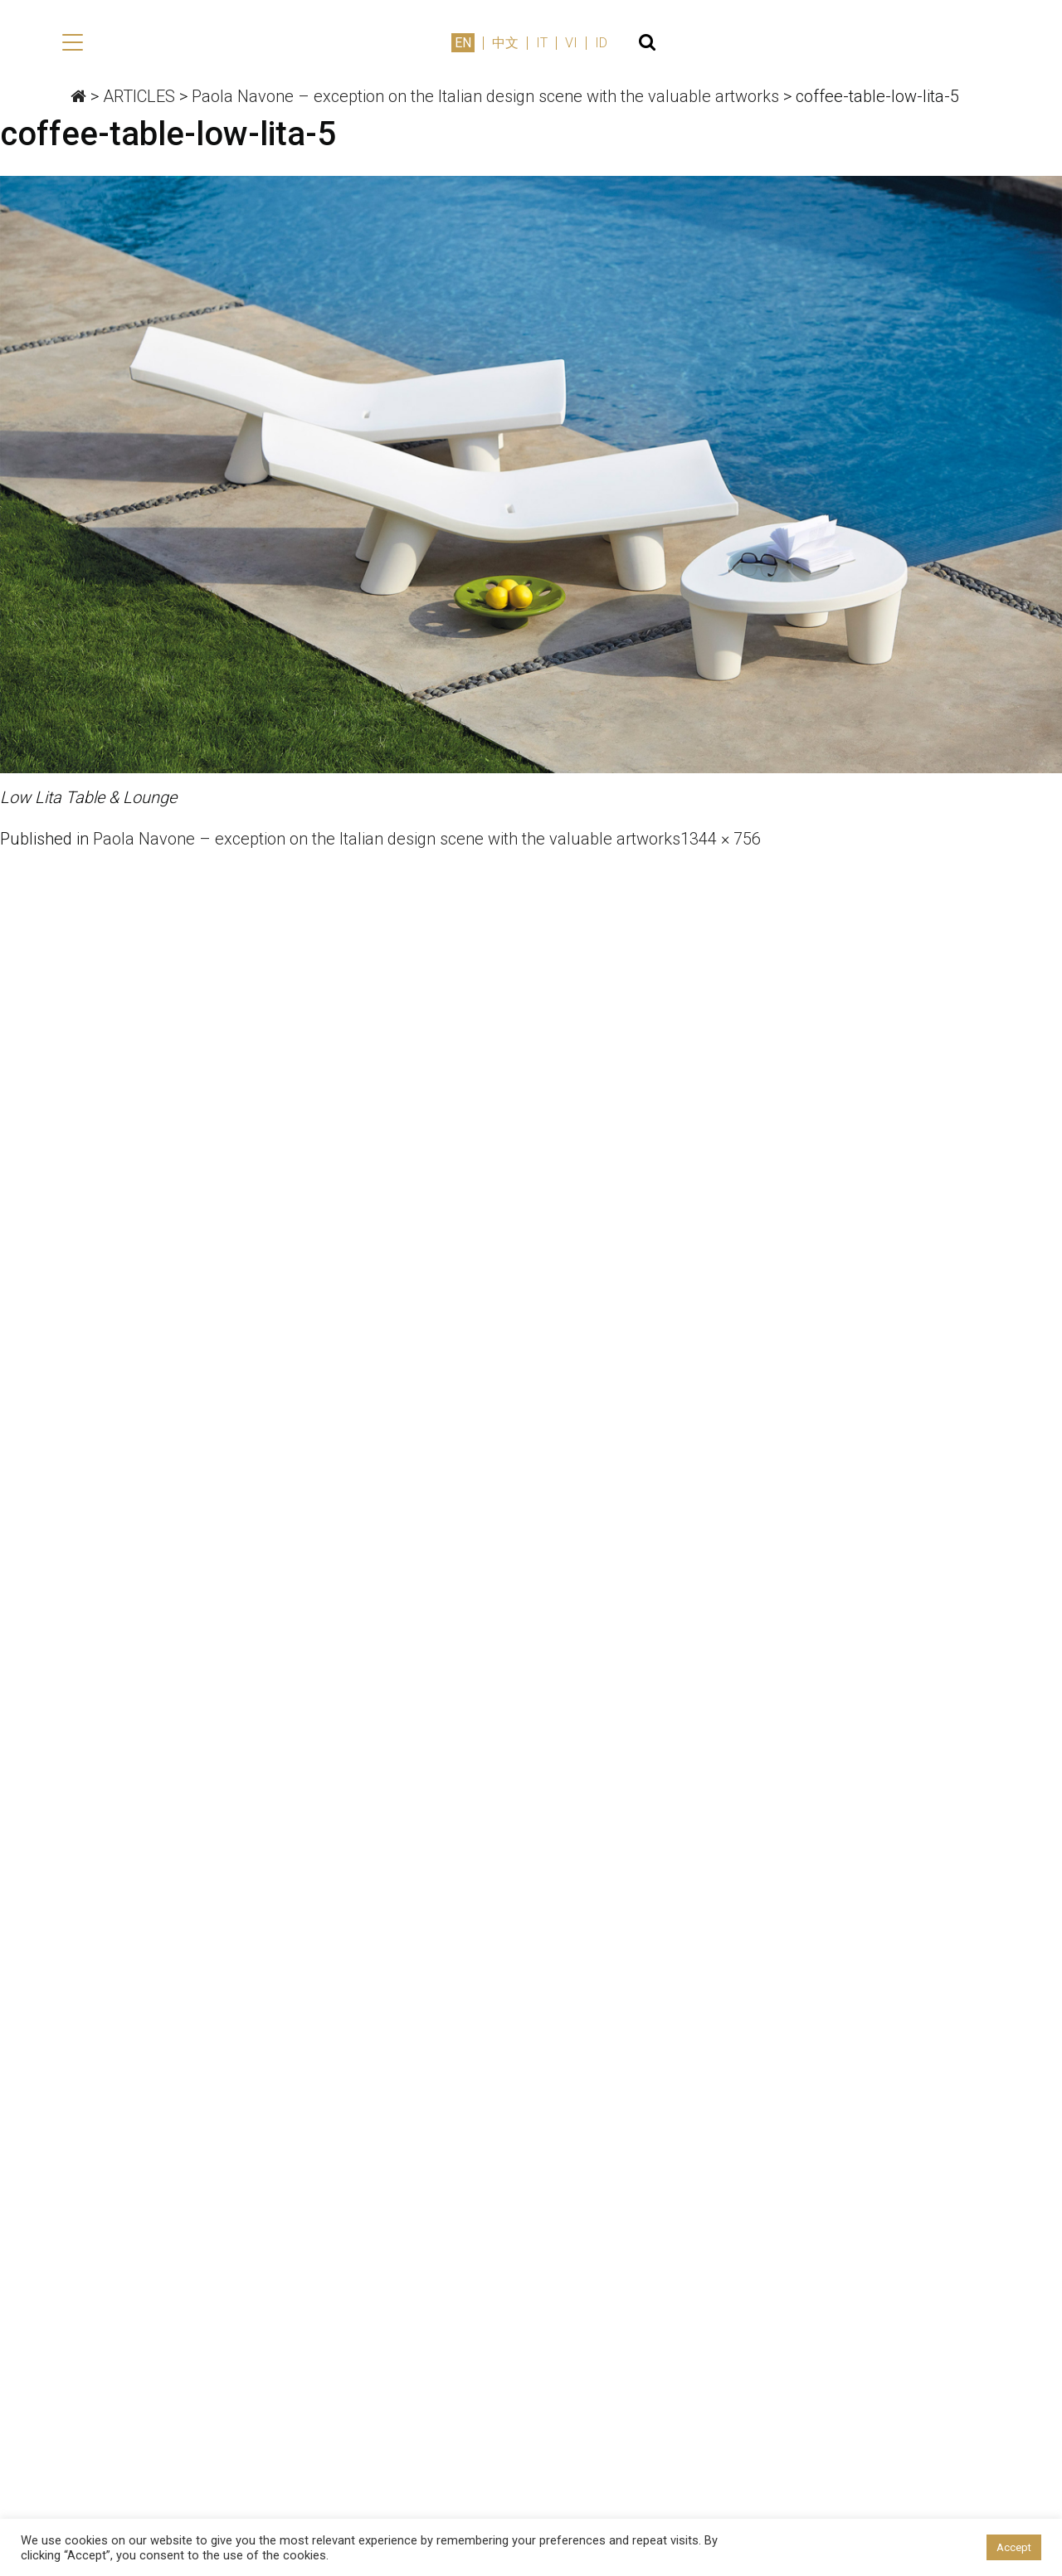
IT (926, 43)
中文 (889, 43)
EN (847, 43)
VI (955, 43)
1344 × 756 (720, 840)
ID (985, 43)
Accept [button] (1013, 2547)
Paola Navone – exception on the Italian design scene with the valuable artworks (386, 840)
